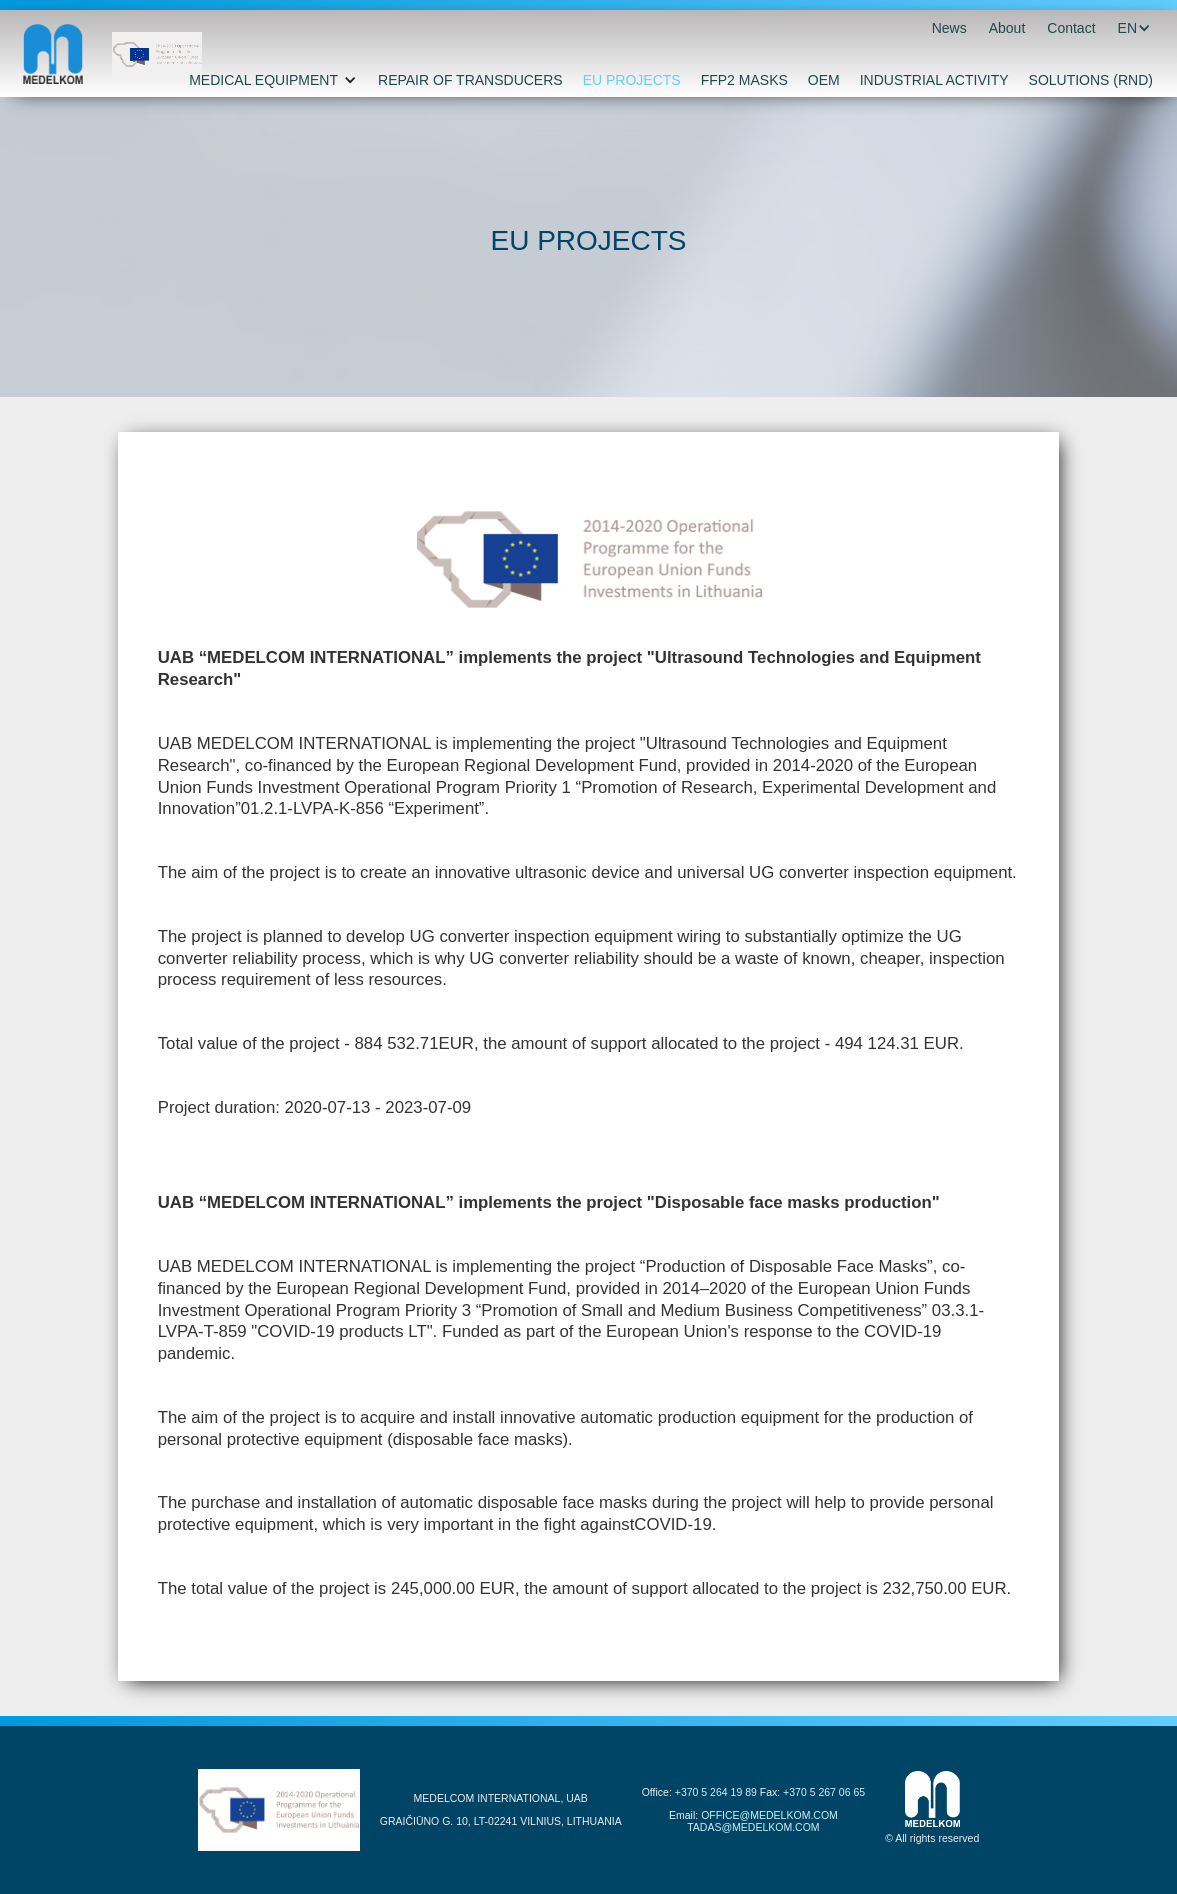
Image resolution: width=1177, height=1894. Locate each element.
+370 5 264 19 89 (716, 1792)
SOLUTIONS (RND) (1091, 80)
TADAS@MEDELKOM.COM (753, 1827)
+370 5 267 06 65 (824, 1792)
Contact (1071, 28)
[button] (1127, 28)
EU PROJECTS (632, 80)
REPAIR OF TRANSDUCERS (470, 80)
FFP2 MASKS (744, 80)
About (1007, 28)
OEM (824, 80)
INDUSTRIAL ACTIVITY (934, 80)
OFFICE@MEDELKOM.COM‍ (769, 1815)
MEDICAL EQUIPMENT (263, 80)
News (949, 28)
